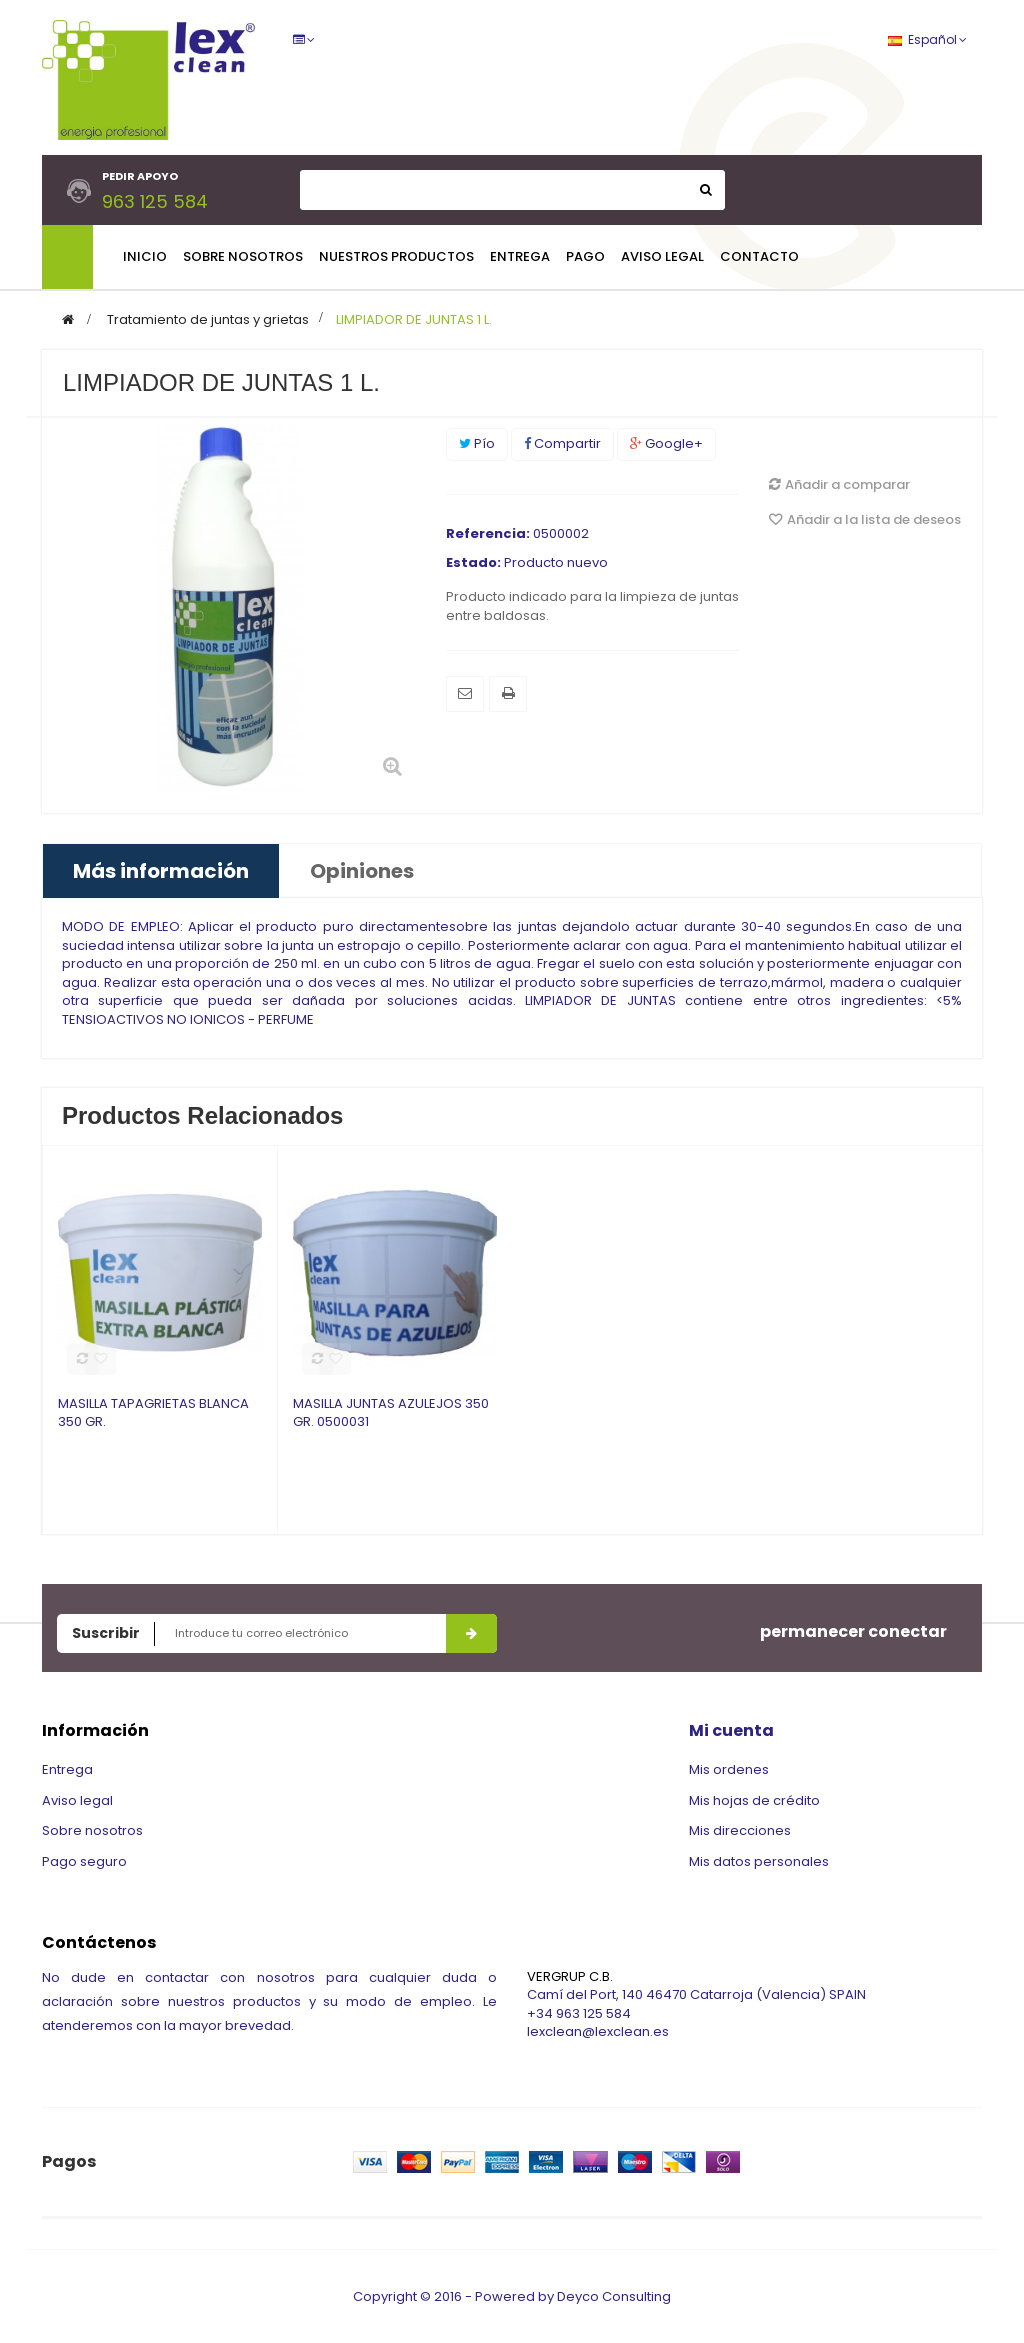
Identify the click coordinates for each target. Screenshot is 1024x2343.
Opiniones (362, 871)
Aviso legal (77, 1800)
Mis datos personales (759, 1861)
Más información (161, 871)
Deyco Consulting (614, 2300)
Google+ (666, 443)
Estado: (473, 563)
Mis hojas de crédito (754, 1800)
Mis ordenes (729, 1769)
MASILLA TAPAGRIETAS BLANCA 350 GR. (153, 1413)
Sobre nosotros (92, 1830)
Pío (477, 443)
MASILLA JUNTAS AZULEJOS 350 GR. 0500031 (391, 1413)
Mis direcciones (740, 1830)
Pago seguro (84, 1861)
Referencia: (488, 534)
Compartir (562, 443)
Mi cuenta (731, 1730)
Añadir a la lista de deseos (865, 519)
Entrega (67, 1769)
